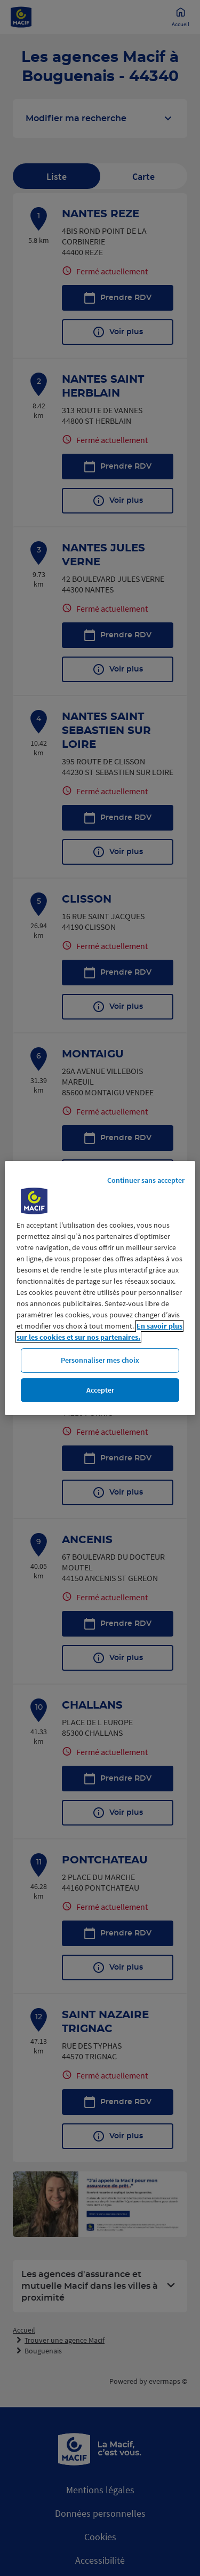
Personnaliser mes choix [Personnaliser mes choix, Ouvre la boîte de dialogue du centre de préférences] (100, 1360)
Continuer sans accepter (146, 1180)
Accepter (100, 1390)
